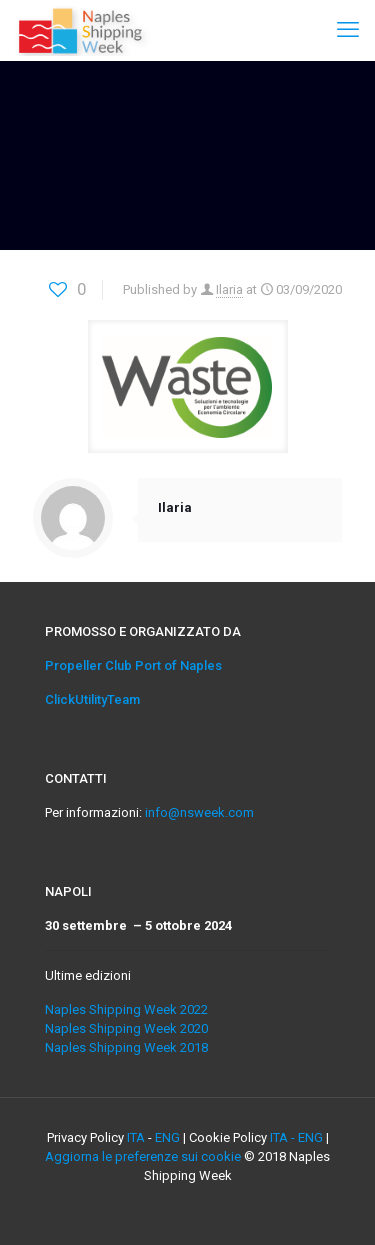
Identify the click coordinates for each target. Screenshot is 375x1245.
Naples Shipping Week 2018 (126, 1047)
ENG (167, 1137)
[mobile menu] (348, 30)
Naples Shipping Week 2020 (126, 1028)
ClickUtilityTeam (92, 699)
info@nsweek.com (199, 812)
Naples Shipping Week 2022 (126, 1009)
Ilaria (229, 289)
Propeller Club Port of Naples (133, 665)
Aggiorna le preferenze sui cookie (143, 1156)
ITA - (284, 1137)
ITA (136, 1137)
